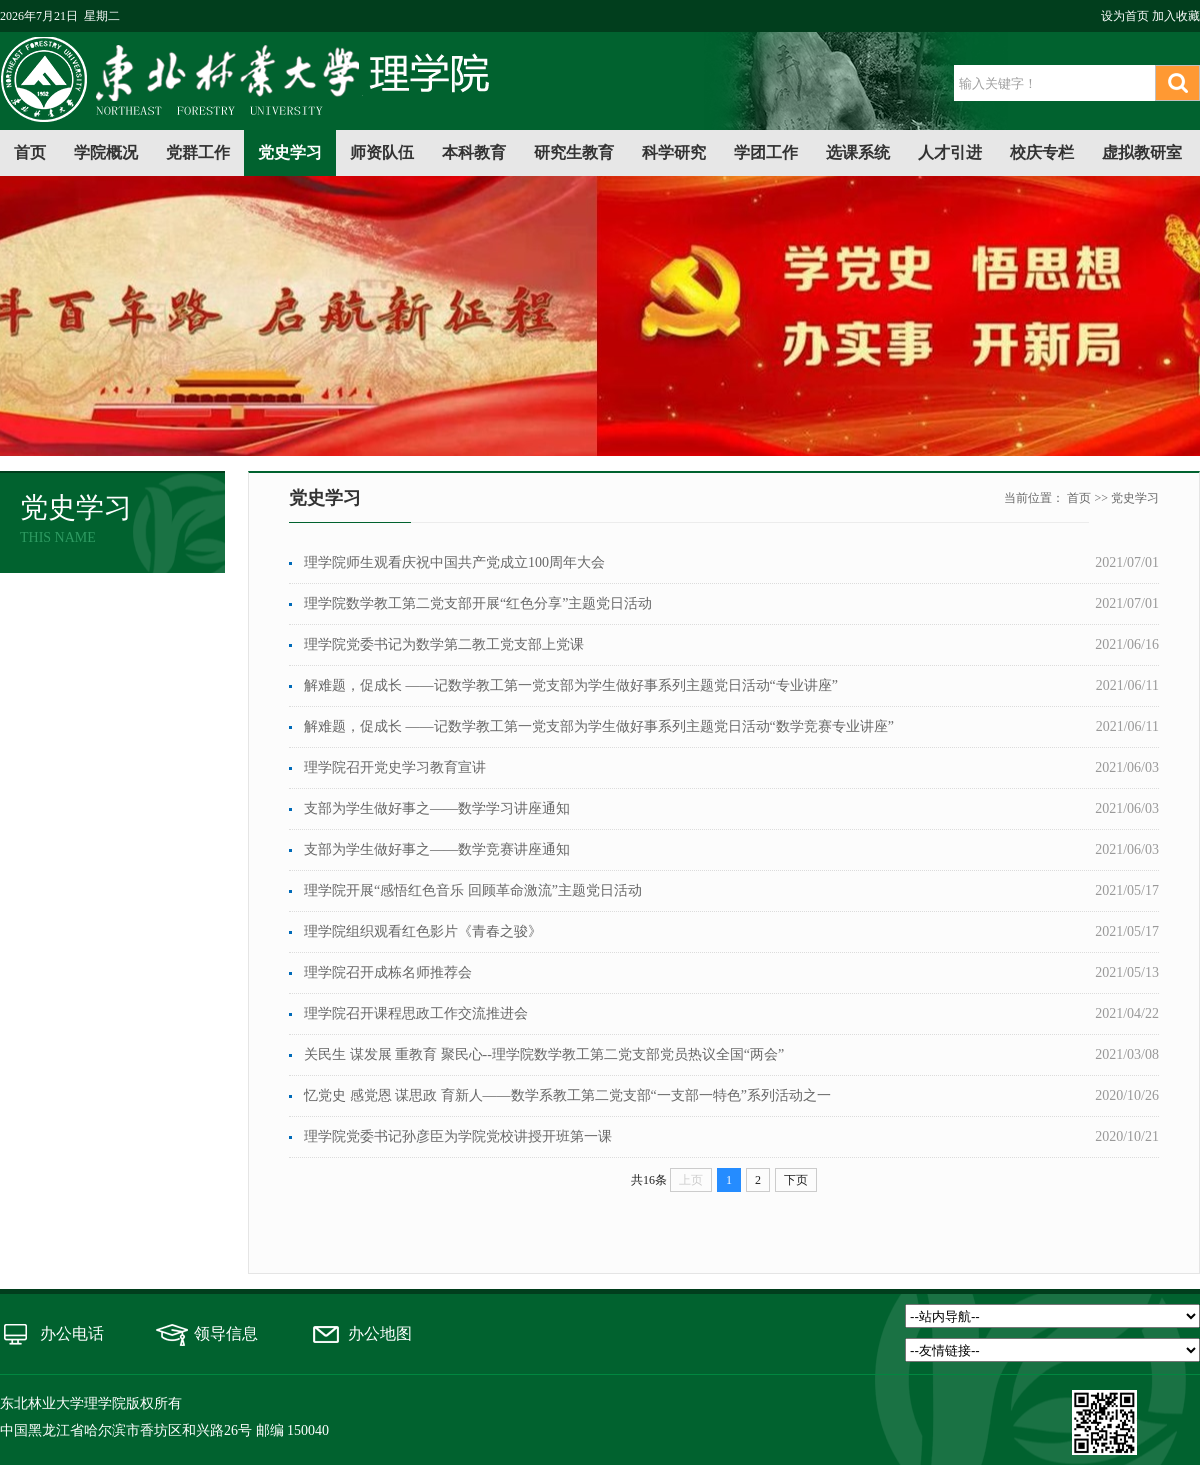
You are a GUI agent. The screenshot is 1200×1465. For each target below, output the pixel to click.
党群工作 (198, 152)
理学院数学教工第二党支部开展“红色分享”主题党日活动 (478, 603)
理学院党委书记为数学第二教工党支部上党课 (444, 644)
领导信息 (226, 1333)
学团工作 (766, 152)
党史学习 (290, 152)
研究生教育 (574, 152)
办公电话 (72, 1333)
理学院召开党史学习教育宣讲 (395, 767)
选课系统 (858, 152)
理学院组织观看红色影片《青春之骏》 (423, 931)
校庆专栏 (1042, 152)
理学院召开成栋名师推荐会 (388, 972)
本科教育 (474, 152)
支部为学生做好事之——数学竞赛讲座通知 (437, 849)
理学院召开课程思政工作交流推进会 (416, 1013)
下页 (796, 1180)
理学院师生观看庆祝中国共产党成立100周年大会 (454, 562)
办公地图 (380, 1333)
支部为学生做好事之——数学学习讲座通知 (437, 808)
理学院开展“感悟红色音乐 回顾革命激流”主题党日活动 (473, 890)
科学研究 (674, 152)
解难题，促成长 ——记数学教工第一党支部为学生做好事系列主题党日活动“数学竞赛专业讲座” (599, 726)
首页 (30, 152)
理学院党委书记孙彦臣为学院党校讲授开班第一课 (458, 1136)
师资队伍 (382, 152)
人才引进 (950, 152)
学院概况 (106, 152)
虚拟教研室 (1142, 152)
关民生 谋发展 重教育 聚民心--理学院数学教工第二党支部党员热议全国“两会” (544, 1054)
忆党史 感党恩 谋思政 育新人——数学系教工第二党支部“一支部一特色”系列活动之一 (567, 1095)
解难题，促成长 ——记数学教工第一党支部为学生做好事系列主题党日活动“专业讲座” (571, 685)
